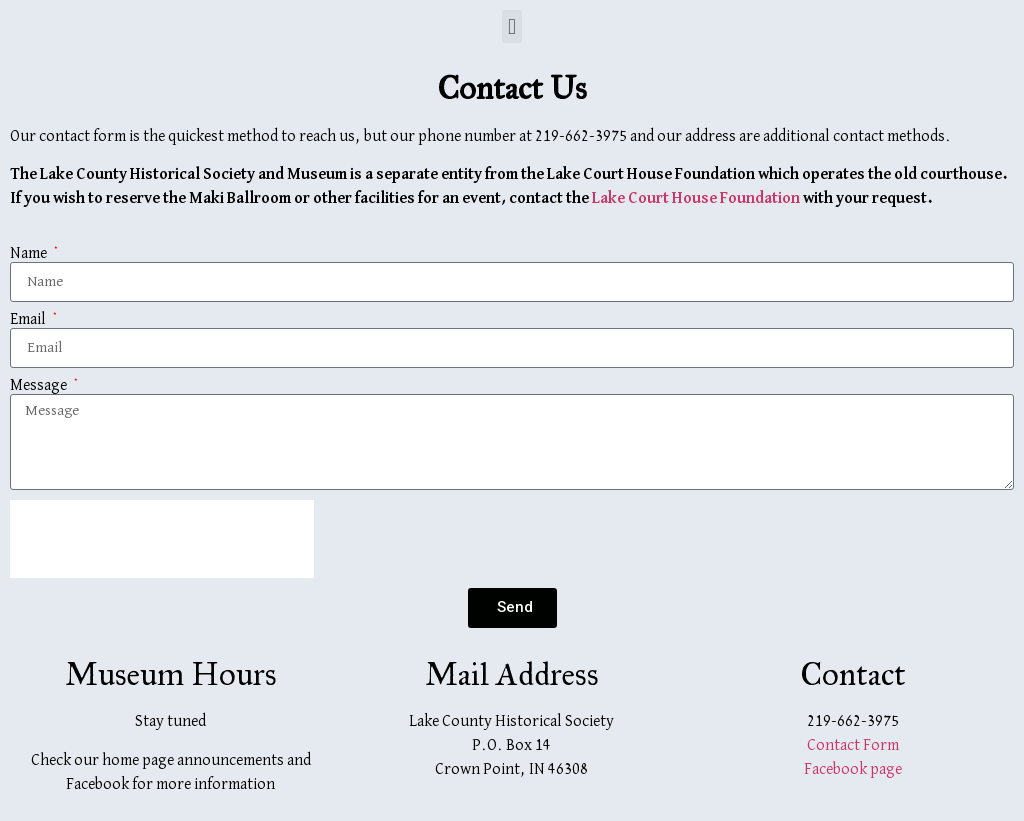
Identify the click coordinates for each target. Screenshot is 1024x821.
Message (40, 386)
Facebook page (853, 770)
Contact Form (853, 746)
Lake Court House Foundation (696, 199)
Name (30, 254)
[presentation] (162, 539)
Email (29, 320)
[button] (511, 26)
